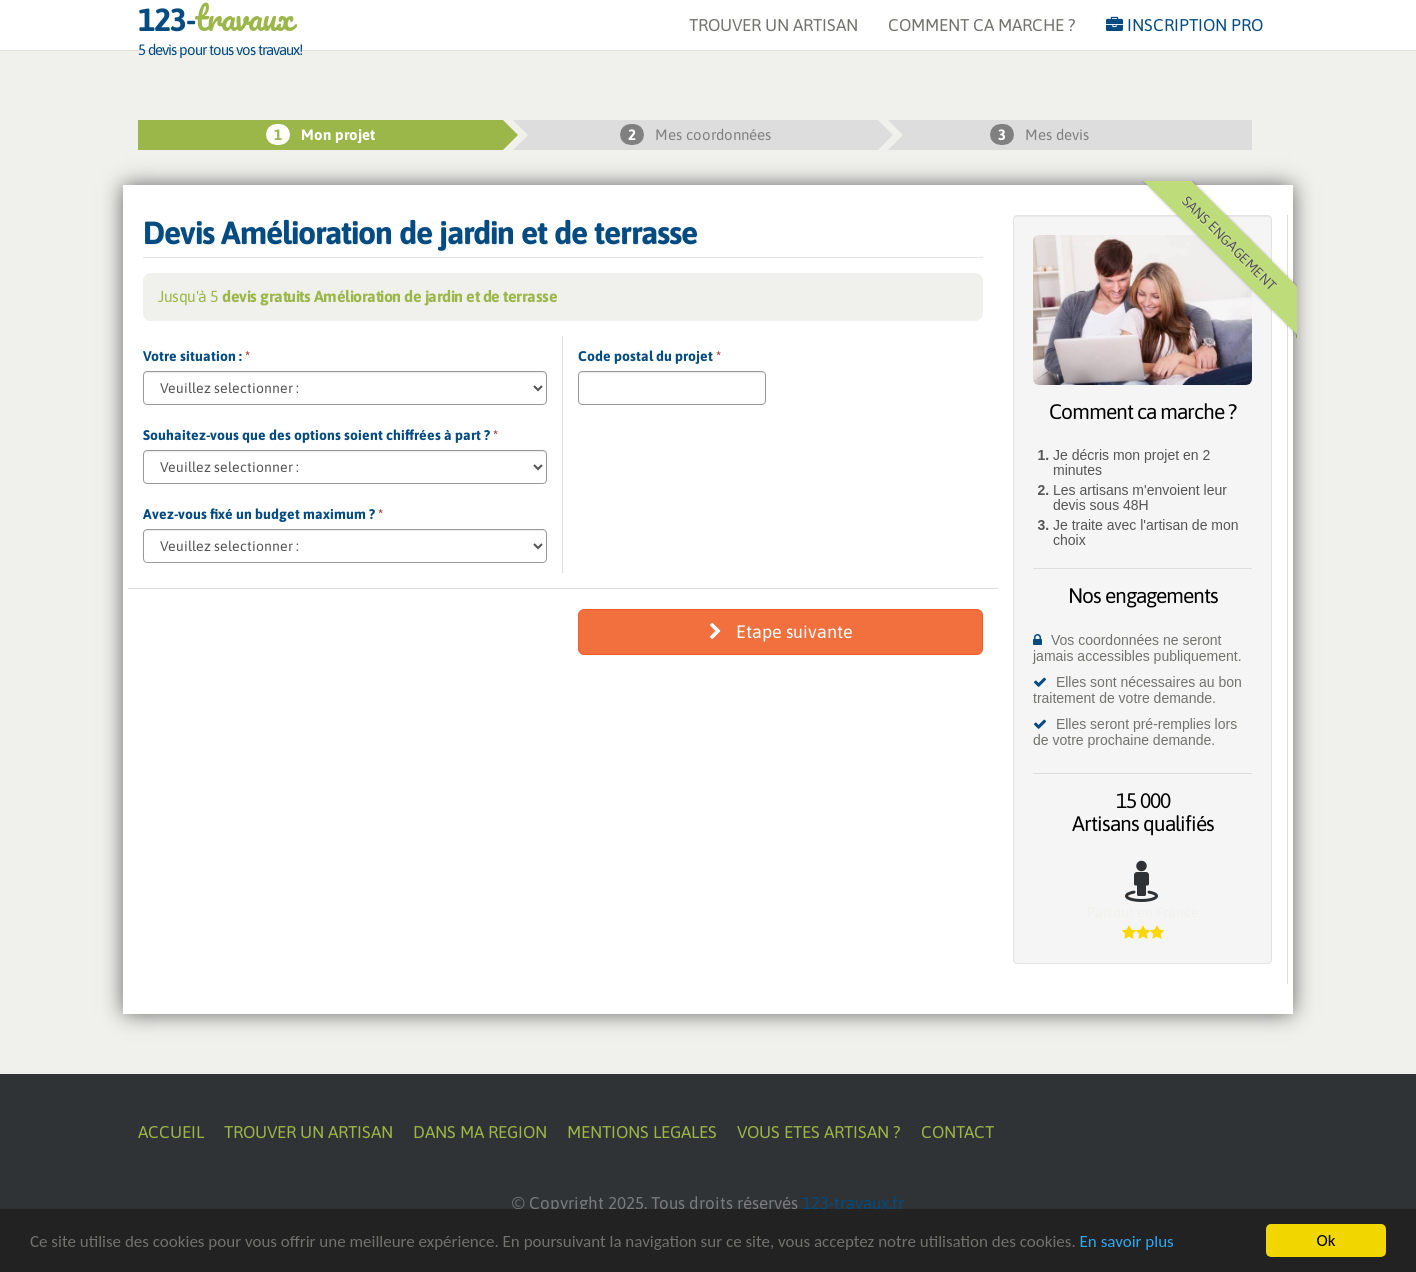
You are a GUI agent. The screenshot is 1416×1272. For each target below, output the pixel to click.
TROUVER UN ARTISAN (773, 45)
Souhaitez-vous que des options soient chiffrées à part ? (320, 435)
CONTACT (957, 1132)
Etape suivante (781, 631)
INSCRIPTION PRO (1184, 45)
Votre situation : (196, 356)
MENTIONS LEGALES (642, 1132)
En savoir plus (1127, 1241)
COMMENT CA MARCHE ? (982, 45)
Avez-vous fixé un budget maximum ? (263, 514)
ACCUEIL (171, 1132)
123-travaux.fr (853, 1203)
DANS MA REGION (480, 1132)
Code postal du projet (649, 356)
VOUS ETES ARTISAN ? (819, 1132)
